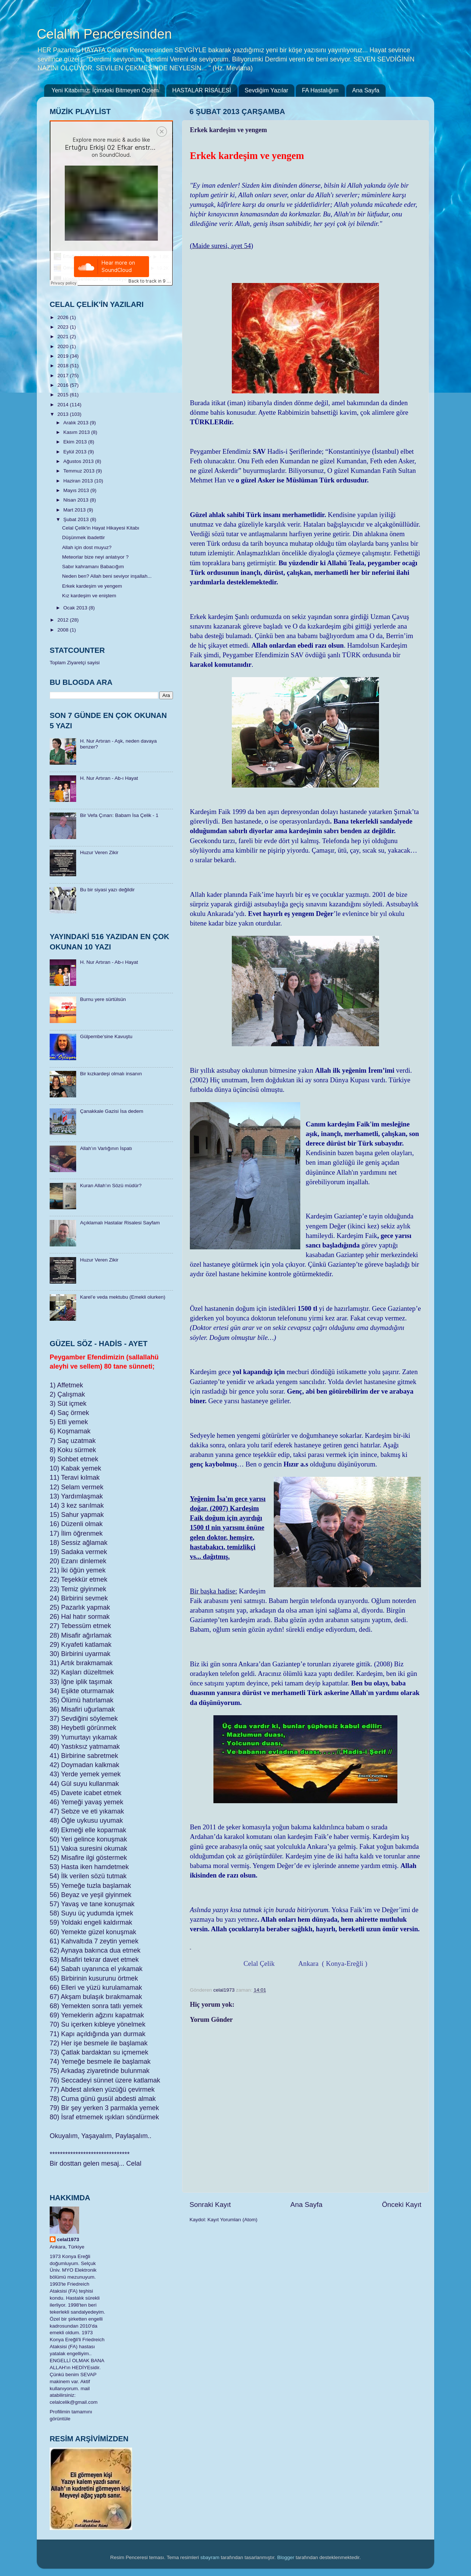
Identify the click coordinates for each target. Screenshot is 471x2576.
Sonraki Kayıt (210, 2204)
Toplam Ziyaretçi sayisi (75, 662)
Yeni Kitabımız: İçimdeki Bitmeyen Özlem (105, 90)
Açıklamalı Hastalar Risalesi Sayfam (120, 1222)
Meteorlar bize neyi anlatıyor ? (95, 557)
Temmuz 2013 (79, 471)
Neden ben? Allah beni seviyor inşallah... (107, 576)
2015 (63, 394)
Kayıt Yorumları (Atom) (233, 2219)
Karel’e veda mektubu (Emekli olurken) (122, 1297)
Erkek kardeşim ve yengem (92, 586)
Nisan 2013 (76, 500)
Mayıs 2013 (77, 490)
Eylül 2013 (75, 451)
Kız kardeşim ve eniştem (89, 595)
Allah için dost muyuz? (86, 547)
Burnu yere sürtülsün (103, 999)
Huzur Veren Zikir (99, 852)
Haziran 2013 (78, 481)
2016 (63, 385)
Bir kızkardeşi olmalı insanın (111, 1073)
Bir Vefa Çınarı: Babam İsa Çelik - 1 (119, 815)
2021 (63, 336)
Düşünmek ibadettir (83, 537)
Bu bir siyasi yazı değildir (107, 889)
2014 (63, 404)
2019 (63, 356)
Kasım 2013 (77, 432)
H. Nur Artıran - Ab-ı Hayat (109, 778)
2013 (63, 414)
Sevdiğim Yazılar (266, 90)
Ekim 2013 (75, 442)
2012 (63, 620)
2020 (63, 346)
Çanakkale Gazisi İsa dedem (111, 1111)
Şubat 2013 (76, 519)
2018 (63, 365)
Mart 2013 (75, 510)
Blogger (285, 2557)
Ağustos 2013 (79, 461)
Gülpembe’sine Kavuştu (106, 1036)
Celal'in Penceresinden (104, 34)
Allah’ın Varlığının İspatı (106, 1148)
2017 (63, 375)
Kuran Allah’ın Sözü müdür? (110, 1185)
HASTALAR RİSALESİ (201, 90)
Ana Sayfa (365, 90)
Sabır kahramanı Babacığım (93, 566)
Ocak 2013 (76, 608)
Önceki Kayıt (401, 2204)
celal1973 (68, 2239)
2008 (63, 630)
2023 (63, 327)
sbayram (210, 2557)
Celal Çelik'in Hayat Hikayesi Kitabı (100, 528)
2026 (63, 317)
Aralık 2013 (76, 422)
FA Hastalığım (320, 90)
